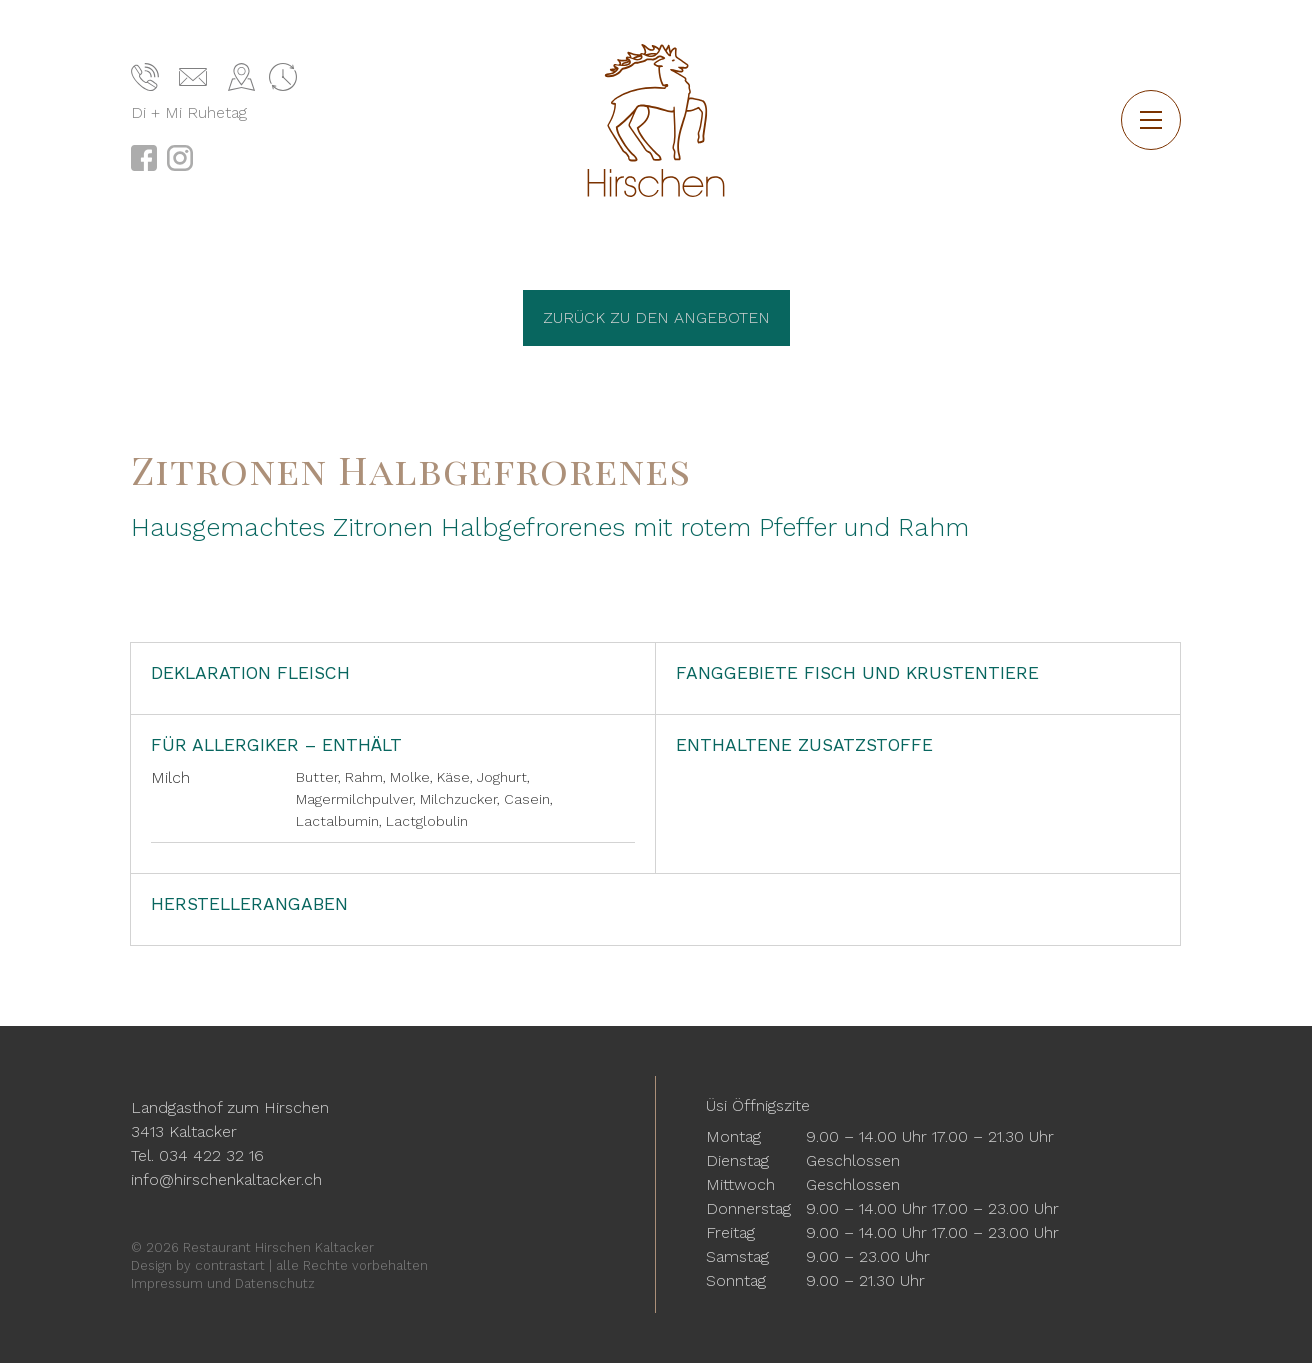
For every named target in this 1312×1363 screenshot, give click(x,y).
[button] (1151, 120)
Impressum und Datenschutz (223, 1283)
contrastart (230, 1265)
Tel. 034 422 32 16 (197, 1155)
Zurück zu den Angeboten (656, 317)
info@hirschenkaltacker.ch (226, 1179)
